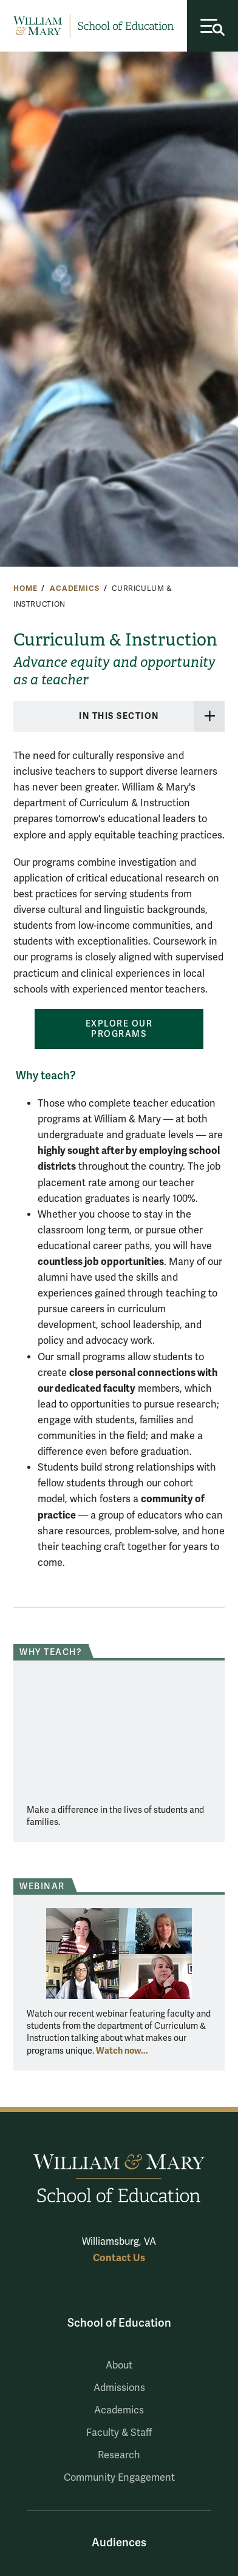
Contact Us (119, 2257)
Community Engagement (119, 2478)
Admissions (119, 2388)
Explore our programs (119, 1029)
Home (25, 588)
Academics (75, 588)
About (119, 2365)
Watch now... (122, 2050)
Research (119, 2455)
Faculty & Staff (119, 2433)
